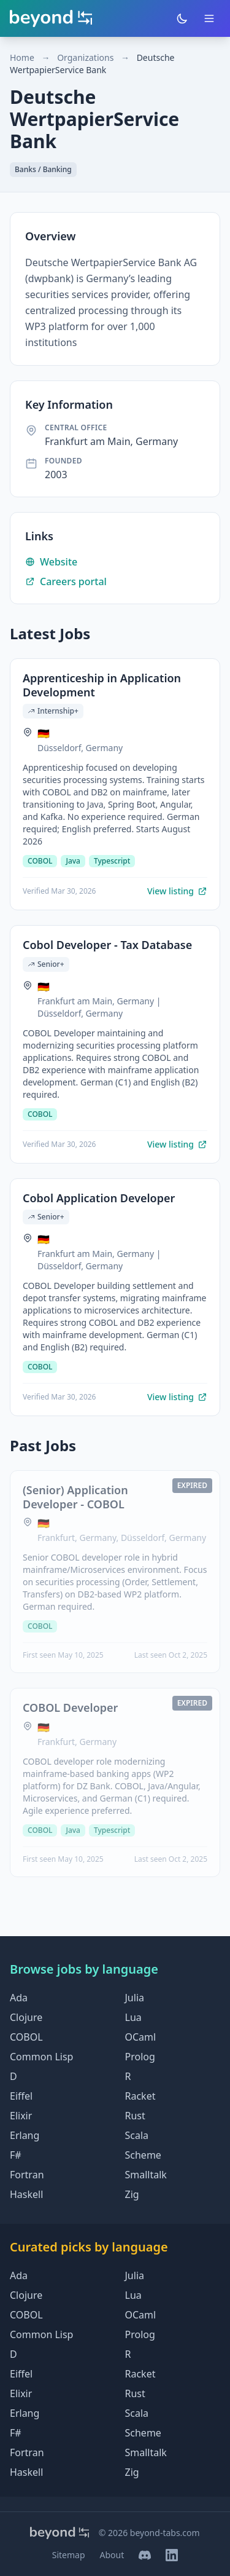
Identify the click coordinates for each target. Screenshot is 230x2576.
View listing (177, 891)
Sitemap (68, 2555)
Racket (140, 2096)
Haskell (26, 2194)
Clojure (26, 2017)
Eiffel (21, 2096)
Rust (135, 2115)
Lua (133, 2017)
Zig (132, 2194)
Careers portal (66, 581)
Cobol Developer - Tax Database (107, 944)
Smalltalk (146, 2174)
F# (15, 2155)
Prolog (140, 2056)
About (112, 2555)
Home (22, 57)
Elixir (21, 2115)
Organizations (85, 57)
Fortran (27, 2174)
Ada (19, 1997)
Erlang (24, 2135)
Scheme (143, 2155)
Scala (137, 2135)
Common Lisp (41, 2056)
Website (51, 562)
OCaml (140, 2037)
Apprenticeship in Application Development (102, 685)
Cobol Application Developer (99, 1198)
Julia (135, 1997)
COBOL (26, 2037)
